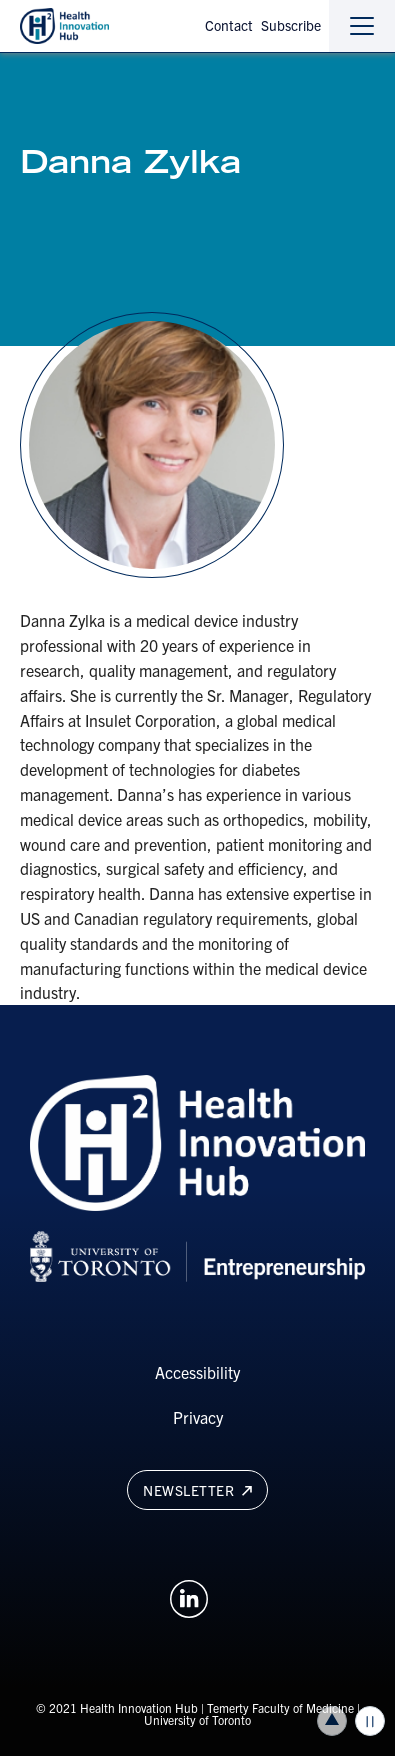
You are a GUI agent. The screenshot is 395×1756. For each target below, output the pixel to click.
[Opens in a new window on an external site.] (189, 1596)
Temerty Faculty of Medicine (280, 1707)
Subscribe (291, 25)
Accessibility (197, 1372)
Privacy (198, 1417)
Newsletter (197, 1490)
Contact (229, 25)
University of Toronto (197, 1719)
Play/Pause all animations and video (370, 1721)
